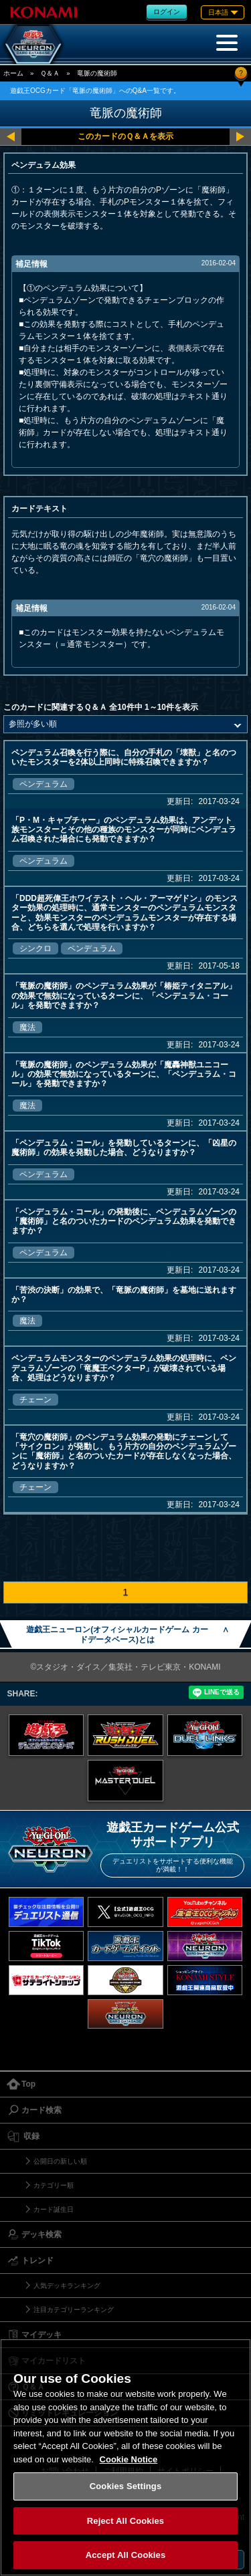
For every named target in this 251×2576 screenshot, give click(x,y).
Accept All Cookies (126, 2555)
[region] (125, 2457)
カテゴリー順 (53, 2185)
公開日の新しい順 (60, 2161)
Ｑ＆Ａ (50, 73)
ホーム (13, 73)
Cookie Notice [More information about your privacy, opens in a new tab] (129, 2459)
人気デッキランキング (66, 2285)
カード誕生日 (53, 2209)
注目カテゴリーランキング (73, 2309)
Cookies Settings (126, 2486)
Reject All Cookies (125, 2521)
